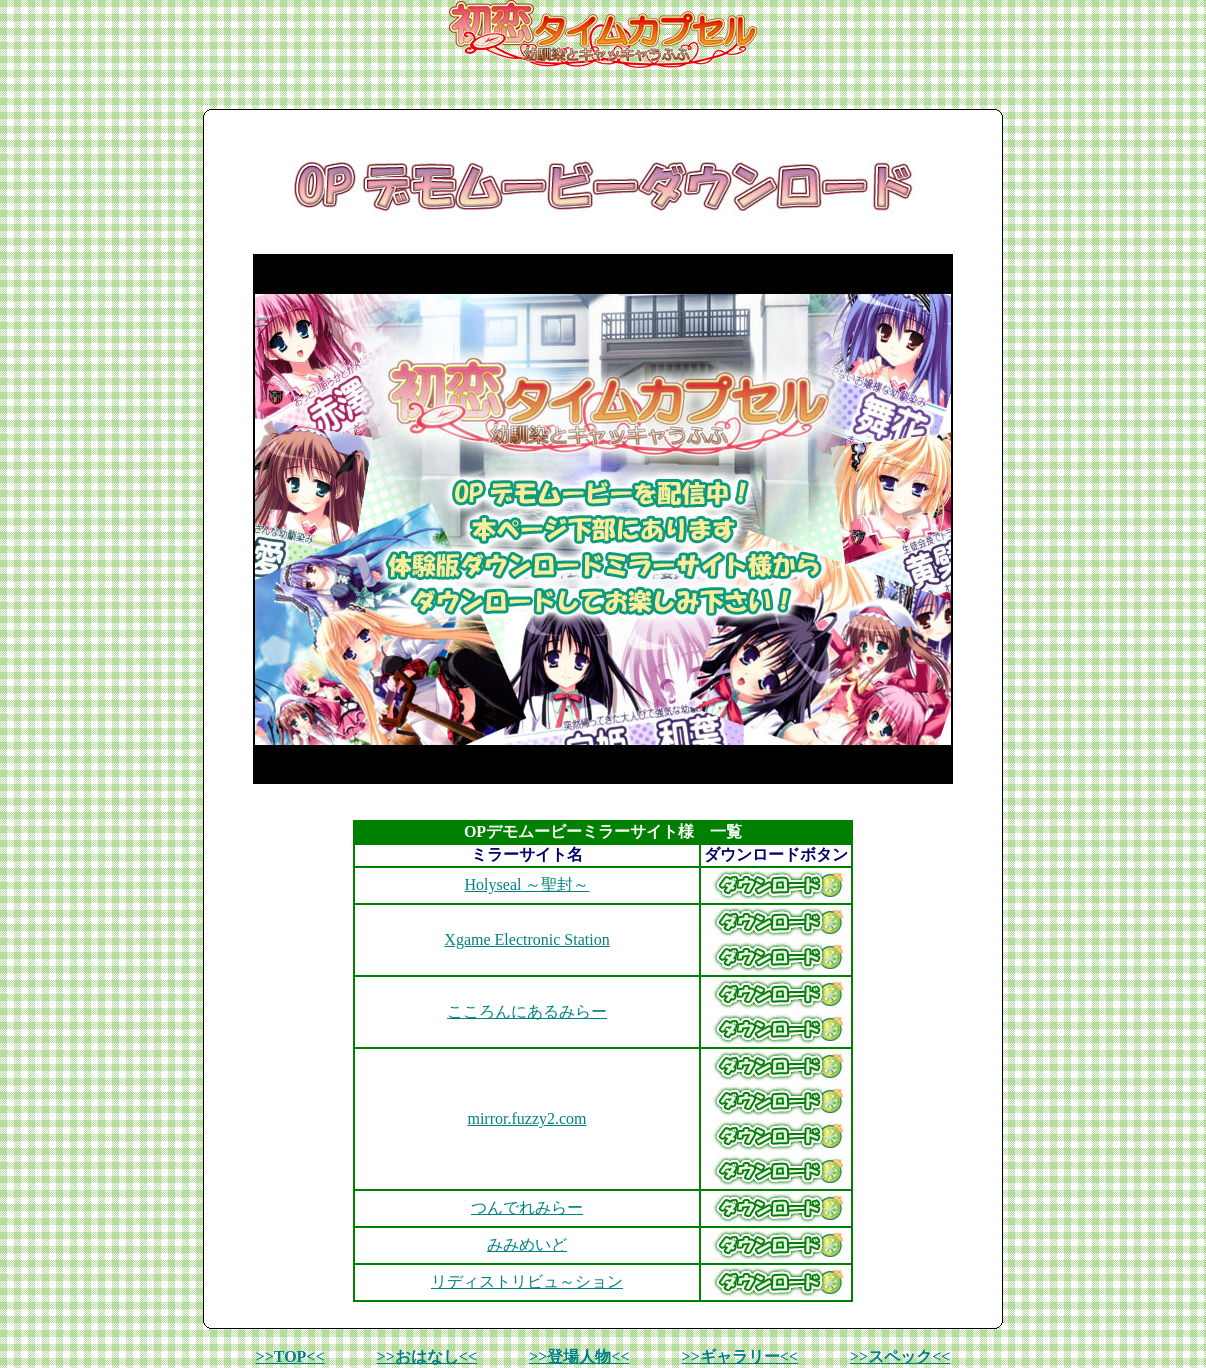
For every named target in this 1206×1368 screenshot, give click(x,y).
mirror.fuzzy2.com (526, 1118)
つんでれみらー (527, 1207)
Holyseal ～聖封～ (527, 884)
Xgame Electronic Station (526, 939)
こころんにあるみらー (527, 1011)
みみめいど (527, 1244)
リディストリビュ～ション (527, 1281)
